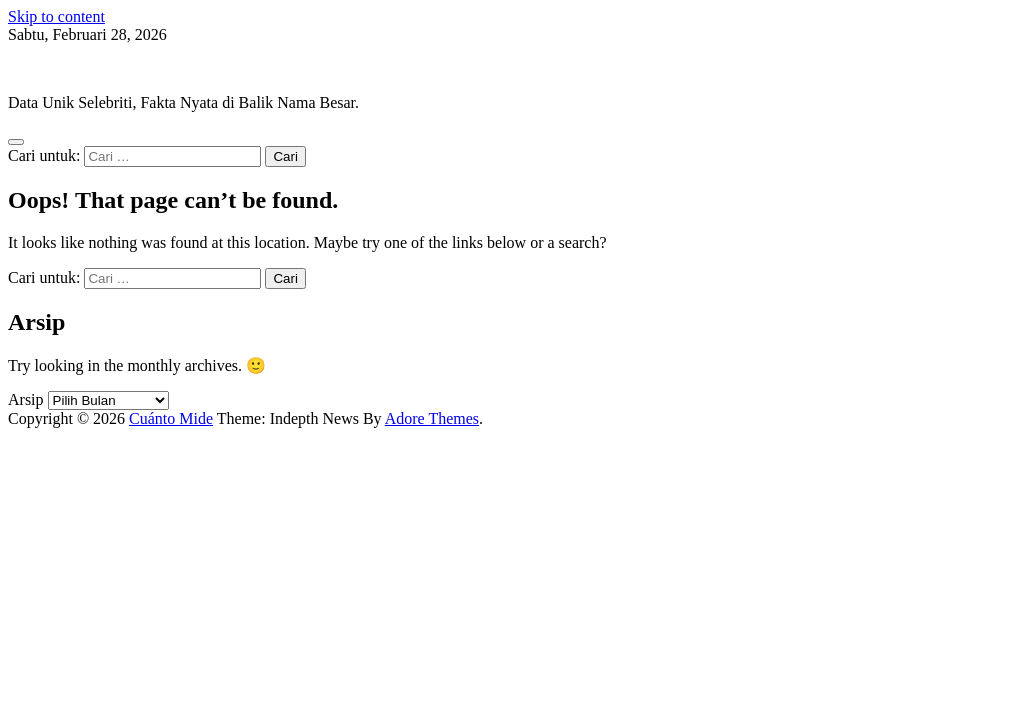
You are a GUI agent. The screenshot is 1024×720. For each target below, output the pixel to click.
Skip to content (56, 16)
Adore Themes (432, 418)
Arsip (26, 399)
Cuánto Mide (50, 68)
